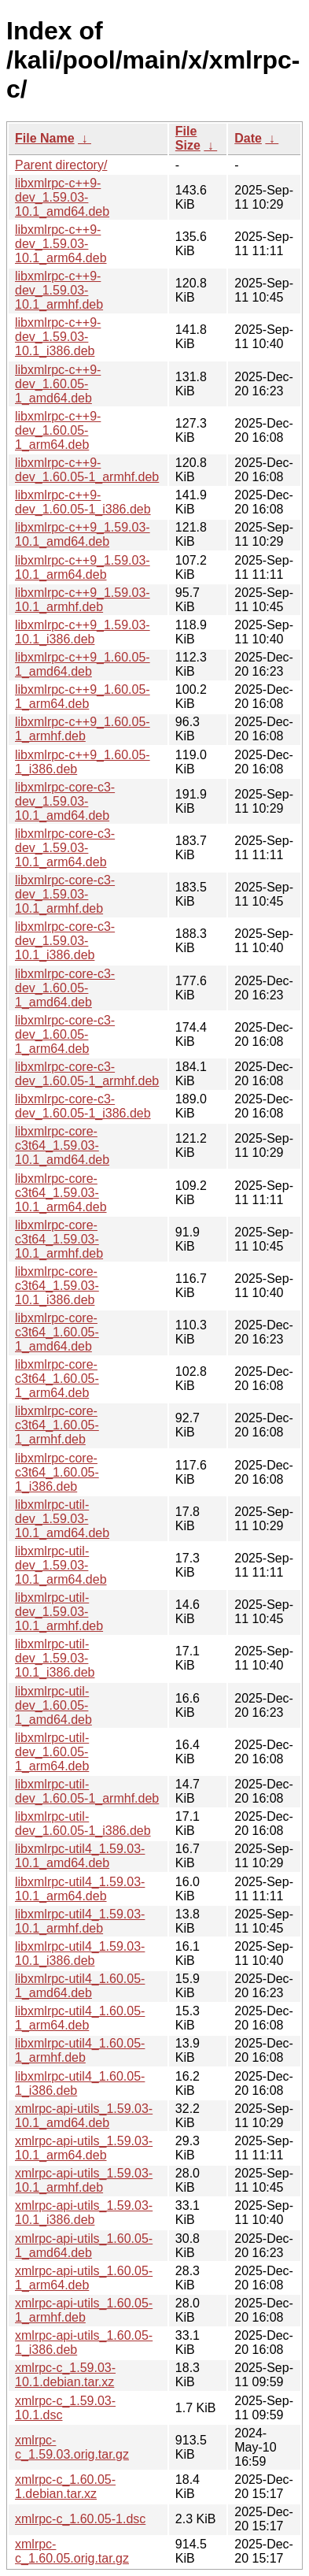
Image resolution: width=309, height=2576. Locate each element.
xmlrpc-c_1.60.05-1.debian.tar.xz (65, 2486)
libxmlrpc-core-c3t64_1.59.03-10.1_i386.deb (57, 1286)
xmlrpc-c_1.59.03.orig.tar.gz (72, 2447)
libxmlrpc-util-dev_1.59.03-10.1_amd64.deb (62, 1519)
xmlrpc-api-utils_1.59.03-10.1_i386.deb (84, 2212)
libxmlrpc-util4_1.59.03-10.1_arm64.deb (80, 1889)
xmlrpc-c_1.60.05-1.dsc (80, 2519)
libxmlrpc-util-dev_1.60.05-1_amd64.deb (53, 1705)
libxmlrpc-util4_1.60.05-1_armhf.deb (80, 2050)
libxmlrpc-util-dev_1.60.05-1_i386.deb (83, 1823)
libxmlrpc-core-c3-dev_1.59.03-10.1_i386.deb (65, 941)
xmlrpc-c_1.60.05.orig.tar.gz (72, 2551)
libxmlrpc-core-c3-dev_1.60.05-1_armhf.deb (87, 1074)
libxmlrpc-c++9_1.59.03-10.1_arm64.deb (82, 567)
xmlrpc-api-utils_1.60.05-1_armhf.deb (84, 2310)
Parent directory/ (61, 165)
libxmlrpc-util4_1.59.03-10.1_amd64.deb (80, 1856)
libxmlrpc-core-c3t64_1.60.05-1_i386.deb (57, 1472)
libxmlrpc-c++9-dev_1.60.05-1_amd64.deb (58, 384)
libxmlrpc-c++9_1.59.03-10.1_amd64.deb (82, 534)
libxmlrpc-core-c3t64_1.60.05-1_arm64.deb (57, 1378)
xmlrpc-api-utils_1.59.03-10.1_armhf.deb (84, 2180)
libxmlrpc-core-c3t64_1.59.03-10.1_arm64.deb (61, 1193)
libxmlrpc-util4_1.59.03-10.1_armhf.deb (80, 1921)
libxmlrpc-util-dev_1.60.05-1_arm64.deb (52, 1752)
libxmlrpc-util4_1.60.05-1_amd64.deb (80, 1986)
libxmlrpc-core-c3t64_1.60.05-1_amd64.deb (57, 1332)
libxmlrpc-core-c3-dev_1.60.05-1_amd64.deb (65, 988)
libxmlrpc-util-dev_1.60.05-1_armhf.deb (87, 1791)
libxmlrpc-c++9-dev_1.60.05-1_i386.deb (83, 502)
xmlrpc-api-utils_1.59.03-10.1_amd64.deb (84, 2115)
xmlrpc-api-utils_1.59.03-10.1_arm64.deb (84, 2148)
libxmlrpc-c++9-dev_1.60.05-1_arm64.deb (58, 430)
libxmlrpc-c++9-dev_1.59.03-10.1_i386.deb (58, 337)
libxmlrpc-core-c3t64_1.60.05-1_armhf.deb (57, 1425)
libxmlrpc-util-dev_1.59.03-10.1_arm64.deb (61, 1565)
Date (248, 138)
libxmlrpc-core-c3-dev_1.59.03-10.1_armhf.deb (65, 894)
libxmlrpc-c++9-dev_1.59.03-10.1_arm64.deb (61, 244)
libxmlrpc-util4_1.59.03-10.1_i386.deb (80, 1953)
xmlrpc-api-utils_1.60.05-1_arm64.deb (84, 2278)
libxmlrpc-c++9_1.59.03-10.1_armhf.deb (82, 599)
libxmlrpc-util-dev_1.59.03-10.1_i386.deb (54, 1658)
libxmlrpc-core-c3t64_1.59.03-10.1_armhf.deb (59, 1239)
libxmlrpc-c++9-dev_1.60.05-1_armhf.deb (87, 470)
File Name (45, 138)
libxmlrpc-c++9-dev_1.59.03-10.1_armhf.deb (59, 290)
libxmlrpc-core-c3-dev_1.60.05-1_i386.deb (83, 1106)
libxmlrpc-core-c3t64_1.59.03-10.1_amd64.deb (62, 1145)
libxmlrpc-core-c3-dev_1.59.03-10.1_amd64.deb (65, 801)
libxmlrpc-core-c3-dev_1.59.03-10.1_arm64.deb (65, 848)
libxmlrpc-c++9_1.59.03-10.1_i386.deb (82, 632)
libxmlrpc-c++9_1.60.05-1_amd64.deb (82, 664)
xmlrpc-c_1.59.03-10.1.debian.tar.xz (65, 2375)
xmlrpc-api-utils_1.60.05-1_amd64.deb (84, 2245)
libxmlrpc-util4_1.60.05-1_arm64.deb (80, 2018)
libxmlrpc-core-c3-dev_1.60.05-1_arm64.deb (65, 1034)
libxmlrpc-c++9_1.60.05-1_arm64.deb (82, 696)
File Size (187, 138)
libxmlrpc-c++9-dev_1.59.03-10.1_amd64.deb (62, 197)
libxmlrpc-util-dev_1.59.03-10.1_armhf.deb (59, 1612)
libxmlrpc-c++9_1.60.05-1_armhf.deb (82, 729)
